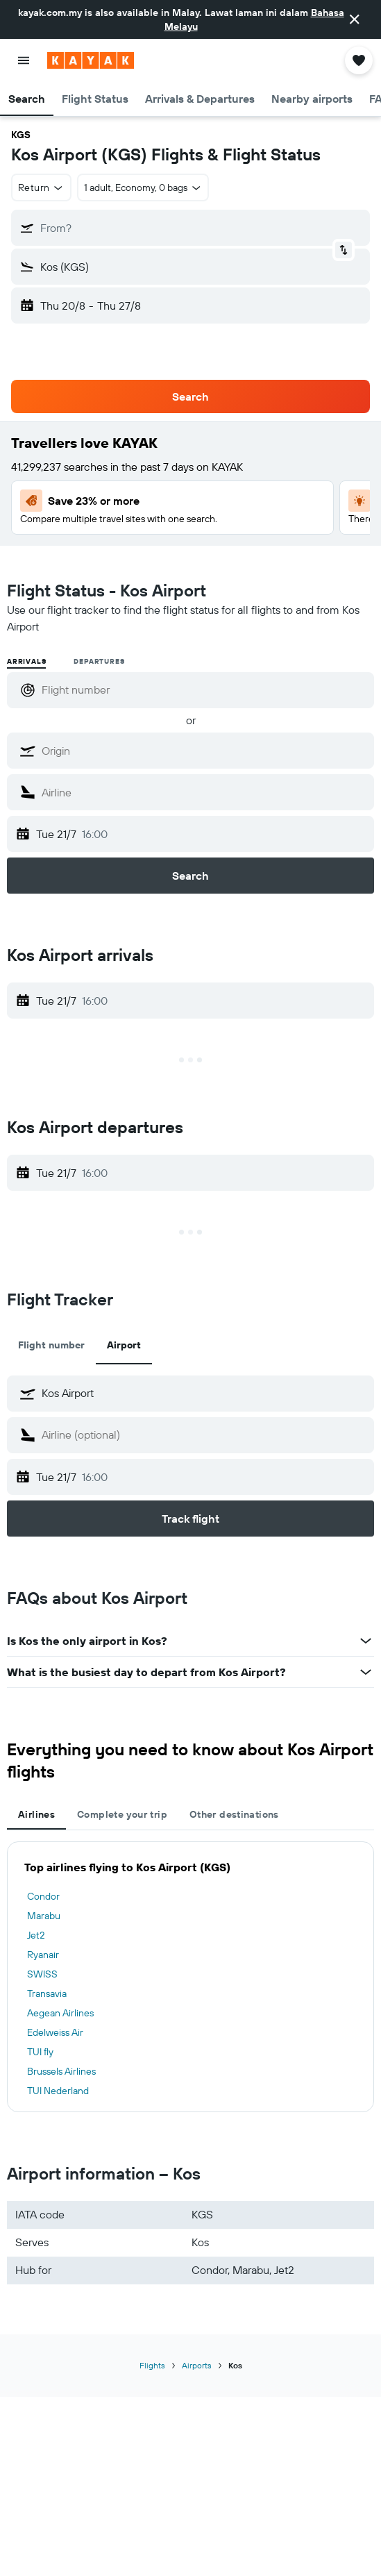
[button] (354, 19)
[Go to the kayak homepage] (90, 60)
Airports (197, 2365)
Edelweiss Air (55, 2032)
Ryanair (43, 1954)
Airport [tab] (124, 1345)
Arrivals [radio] (26, 661)
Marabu (43, 1915)
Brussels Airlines (61, 2071)
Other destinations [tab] (234, 1814)
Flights (152, 2365)
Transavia (47, 1993)
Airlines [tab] (36, 1814)
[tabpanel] (190, 1977)
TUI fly (40, 2052)
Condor (43, 1896)
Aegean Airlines (60, 2013)
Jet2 (35, 1935)
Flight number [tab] (51, 1345)
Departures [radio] (99, 661)
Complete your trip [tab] (122, 1814)
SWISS (42, 1974)
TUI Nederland (58, 2090)
